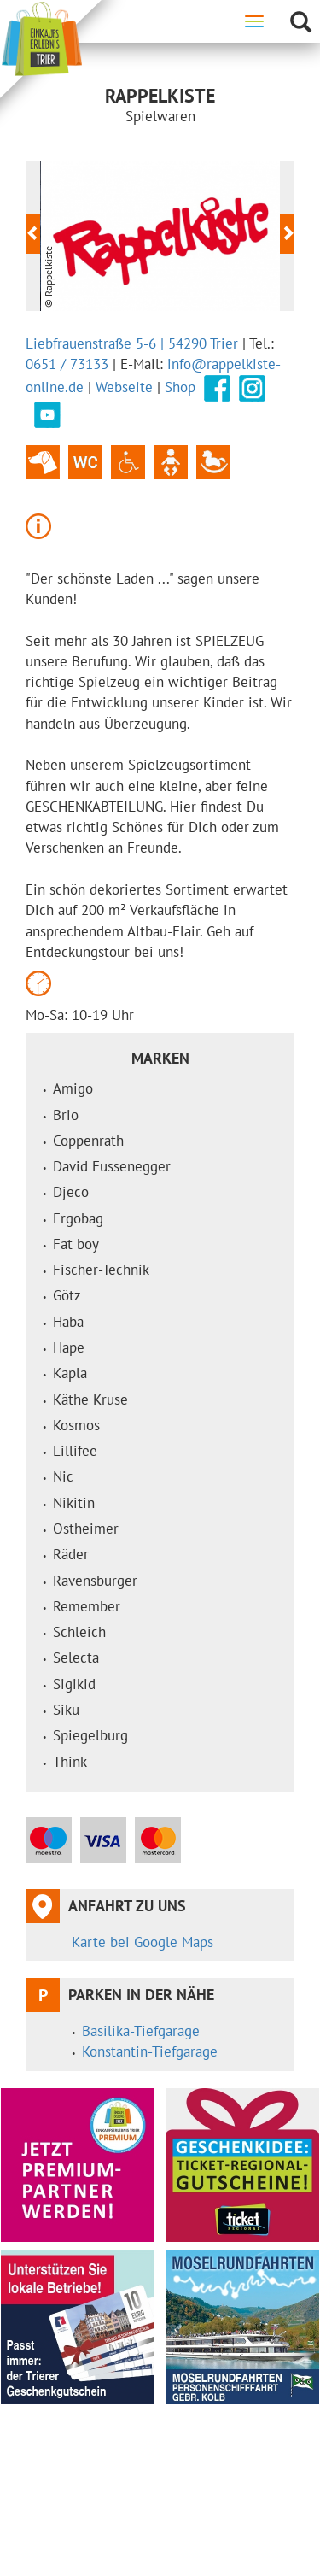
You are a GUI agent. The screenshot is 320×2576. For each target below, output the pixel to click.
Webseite (124, 386)
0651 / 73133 (67, 364)
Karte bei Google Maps (142, 1942)
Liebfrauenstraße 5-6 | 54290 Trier (132, 343)
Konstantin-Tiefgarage (150, 2051)
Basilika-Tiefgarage (141, 2030)
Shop (180, 386)
